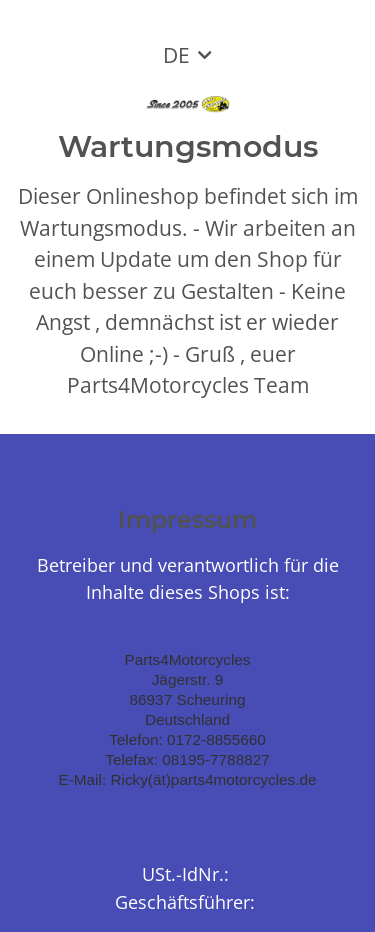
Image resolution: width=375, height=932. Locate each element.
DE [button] (176, 55)
